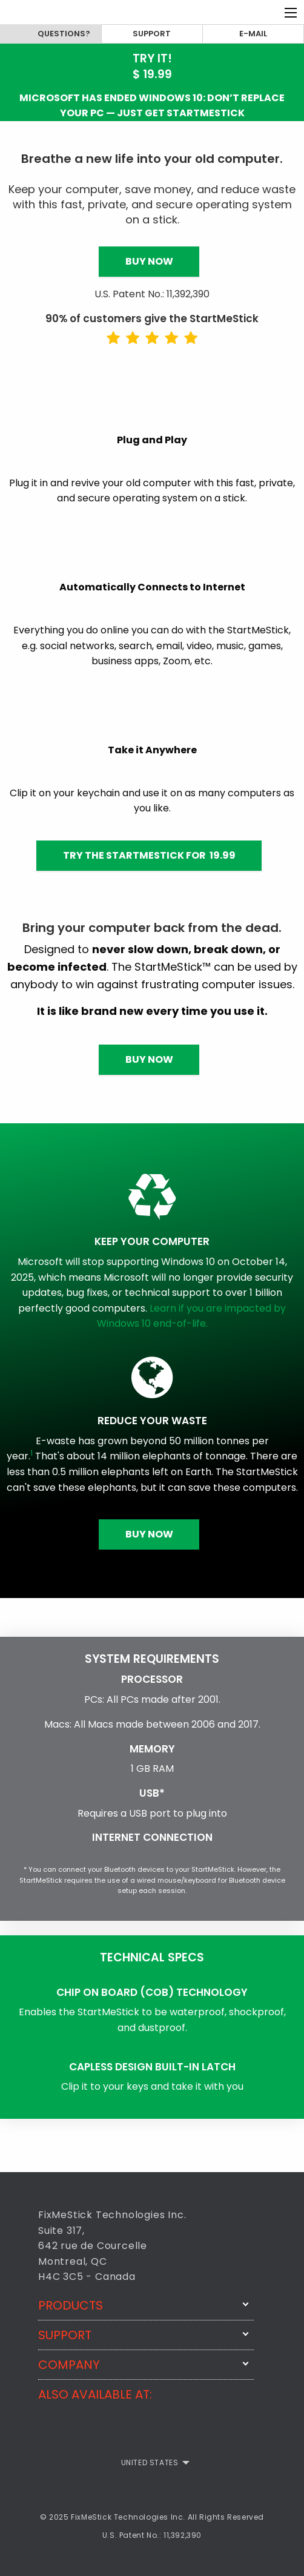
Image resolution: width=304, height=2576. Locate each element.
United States (150, 2462)
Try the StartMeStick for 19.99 (149, 855)
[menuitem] (152, 2462)
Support (152, 33)
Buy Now (149, 261)
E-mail (253, 33)
